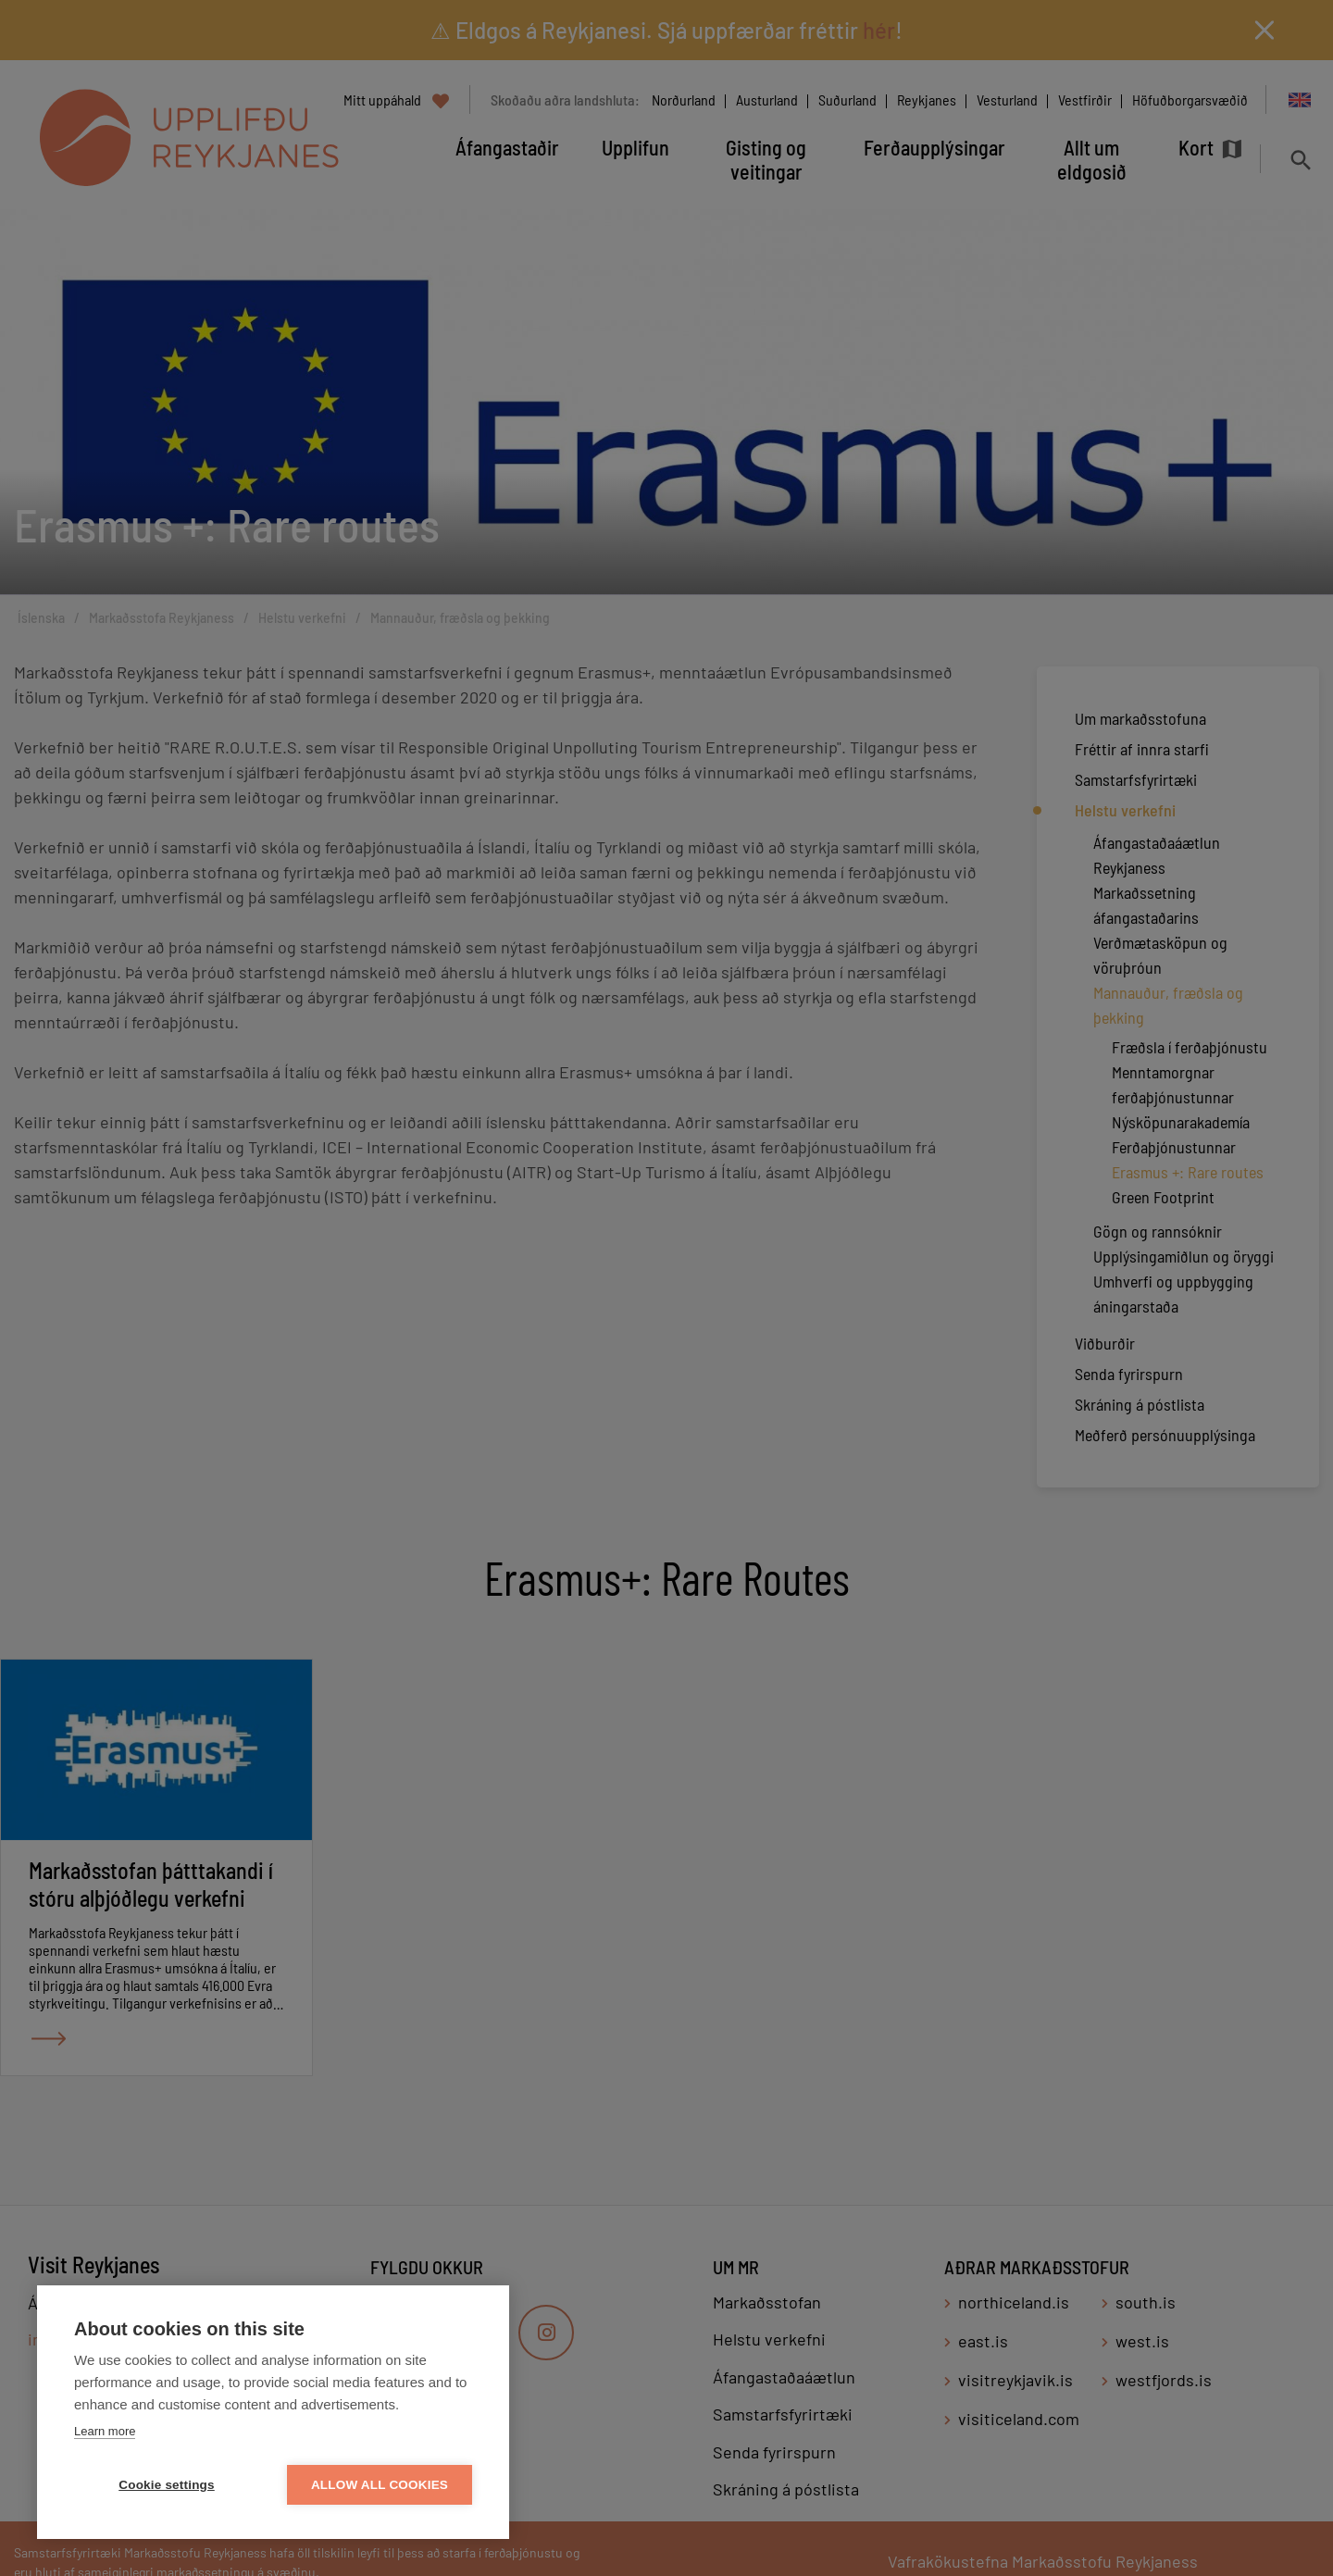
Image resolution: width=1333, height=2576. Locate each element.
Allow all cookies (379, 2485)
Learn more (104, 2431)
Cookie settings (166, 2485)
